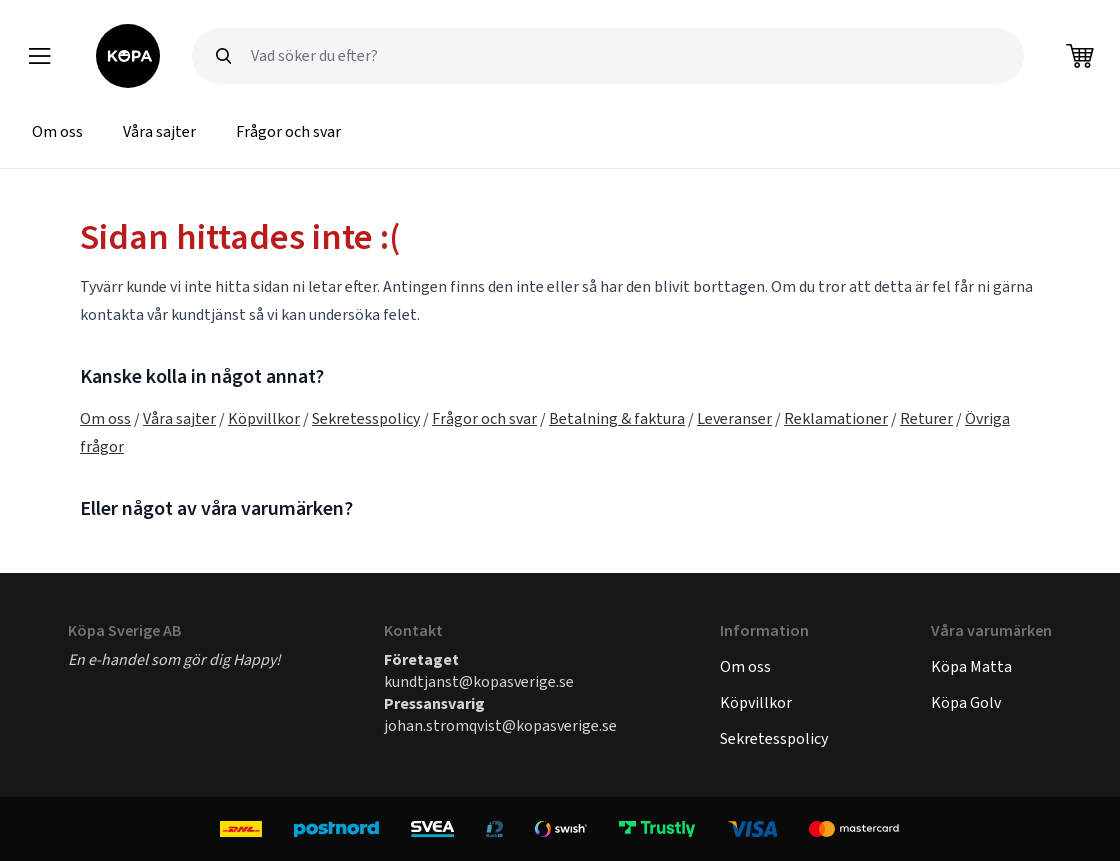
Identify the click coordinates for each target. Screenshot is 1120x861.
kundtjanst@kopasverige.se (479, 681)
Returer (926, 418)
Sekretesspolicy (366, 418)
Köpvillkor (264, 418)
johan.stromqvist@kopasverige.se (500, 725)
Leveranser (734, 418)
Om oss (57, 131)
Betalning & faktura (617, 418)
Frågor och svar (288, 131)
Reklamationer (836, 418)
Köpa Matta (971, 666)
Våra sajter (159, 131)
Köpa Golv (966, 702)
